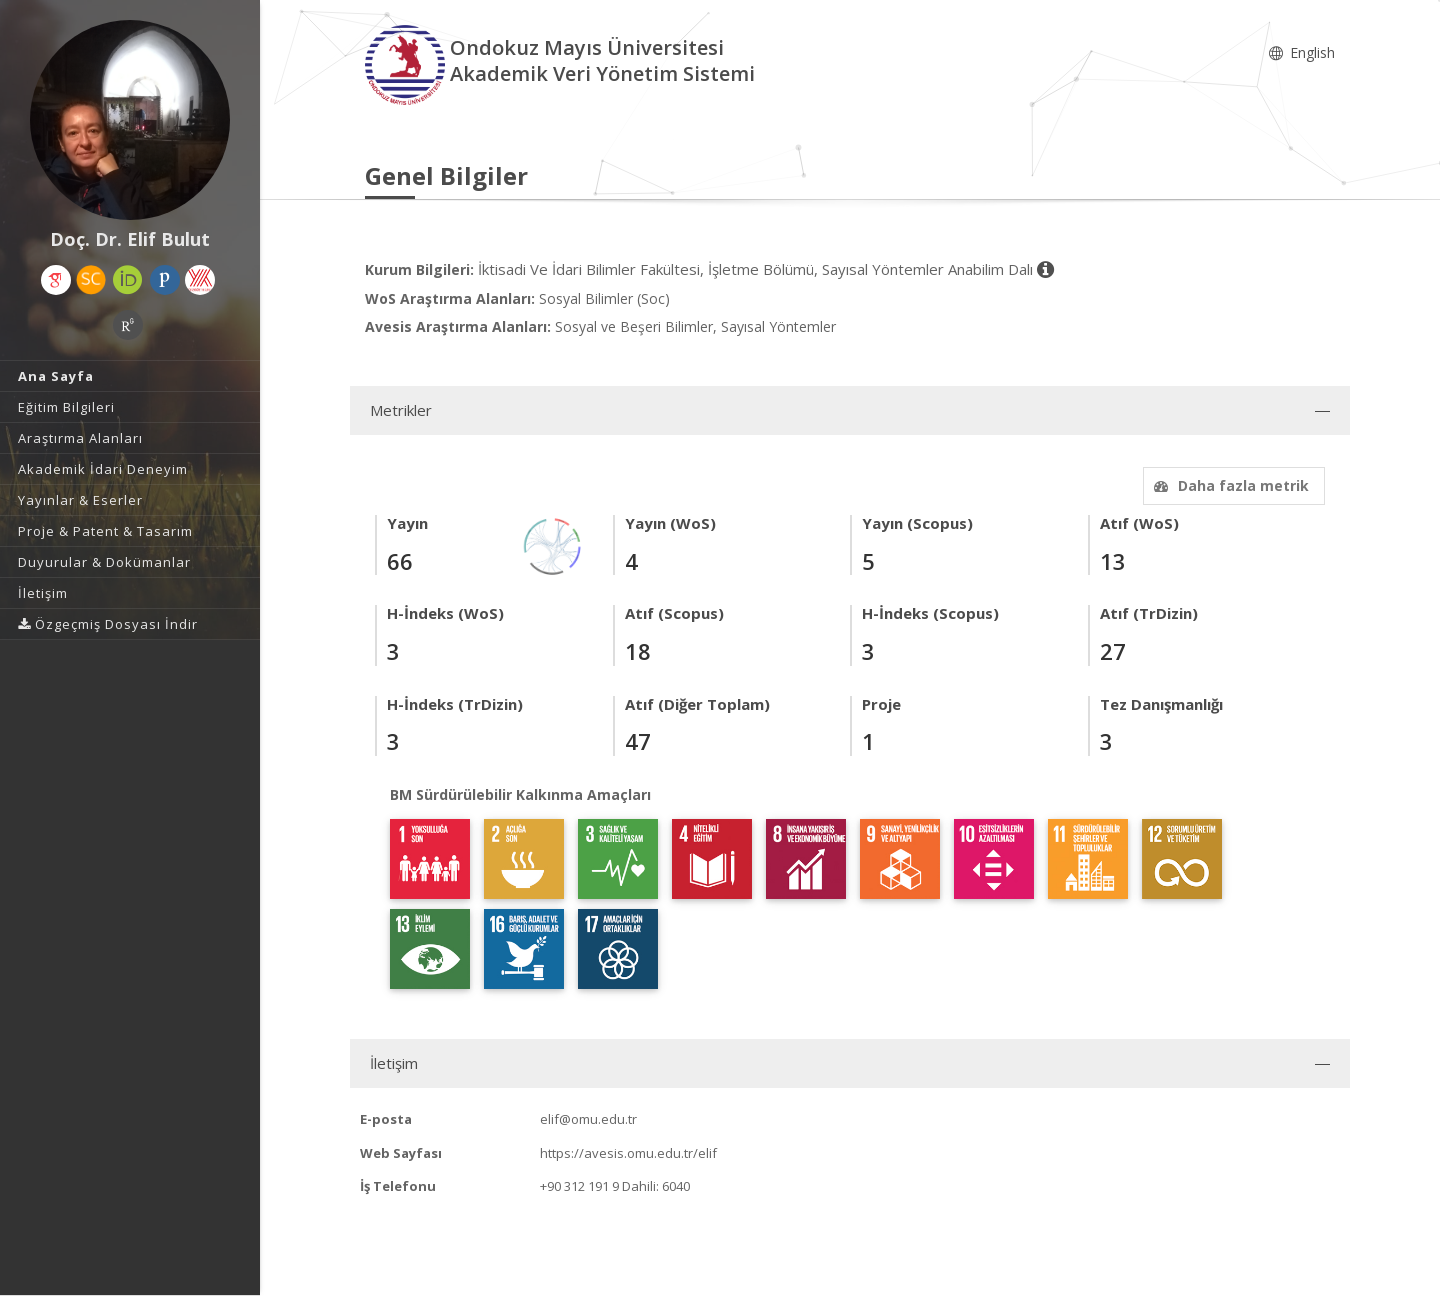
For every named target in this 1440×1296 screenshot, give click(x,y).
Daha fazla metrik (1229, 485)
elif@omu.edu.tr (588, 1119)
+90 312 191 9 (579, 1186)
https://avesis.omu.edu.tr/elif (628, 1153)
